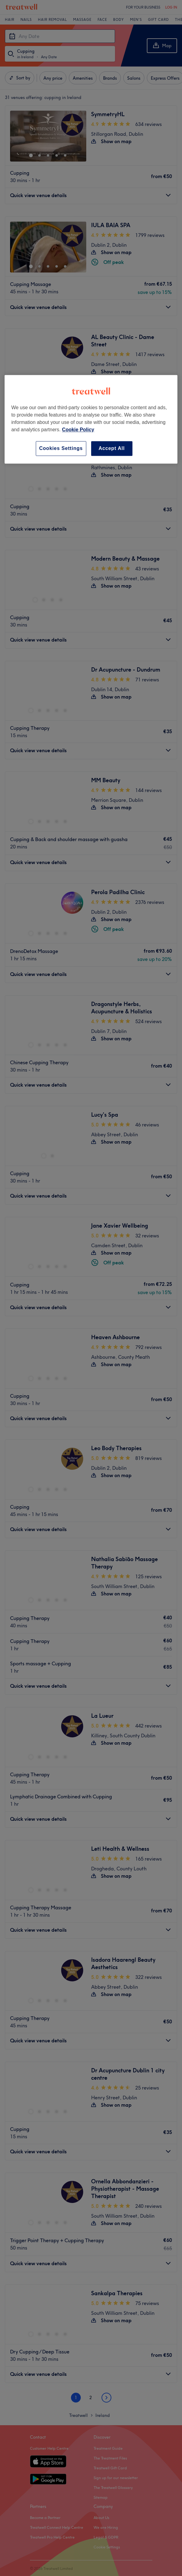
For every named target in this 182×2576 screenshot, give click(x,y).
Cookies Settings (61, 448)
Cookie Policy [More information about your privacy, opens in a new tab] (78, 429)
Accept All (111, 448)
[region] (91, 419)
